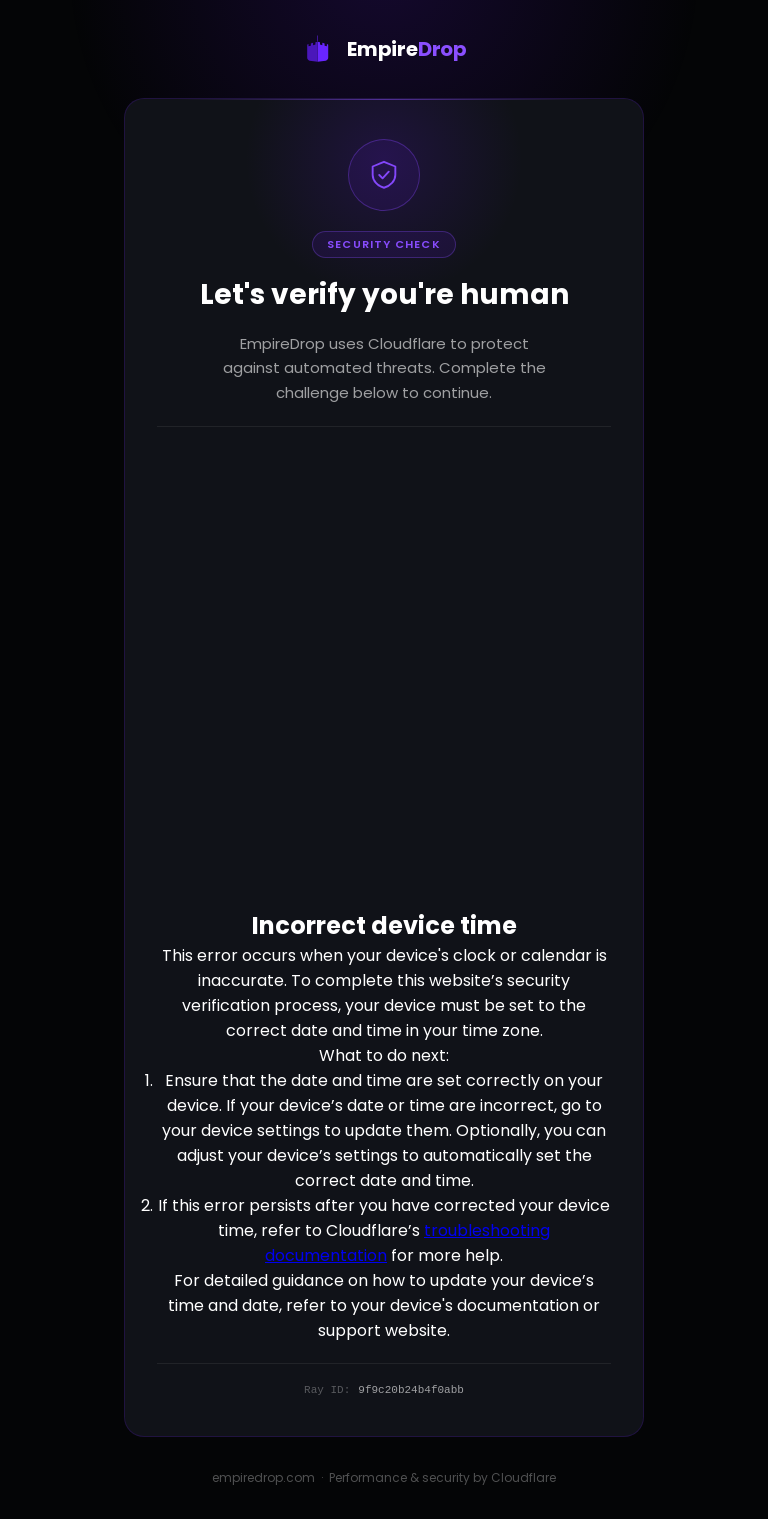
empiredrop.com (263, 1477)
